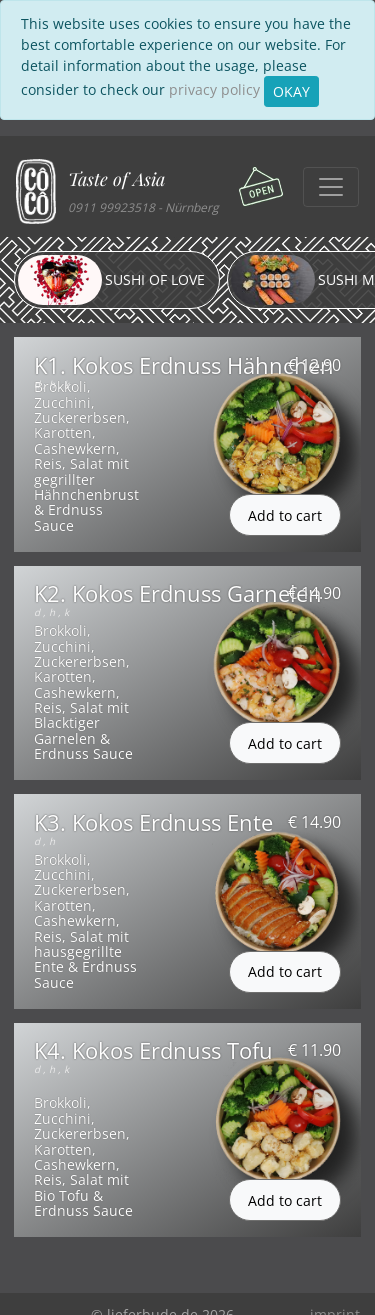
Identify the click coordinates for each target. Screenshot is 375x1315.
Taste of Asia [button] (116, 179)
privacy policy (214, 89)
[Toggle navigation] (331, 187)
